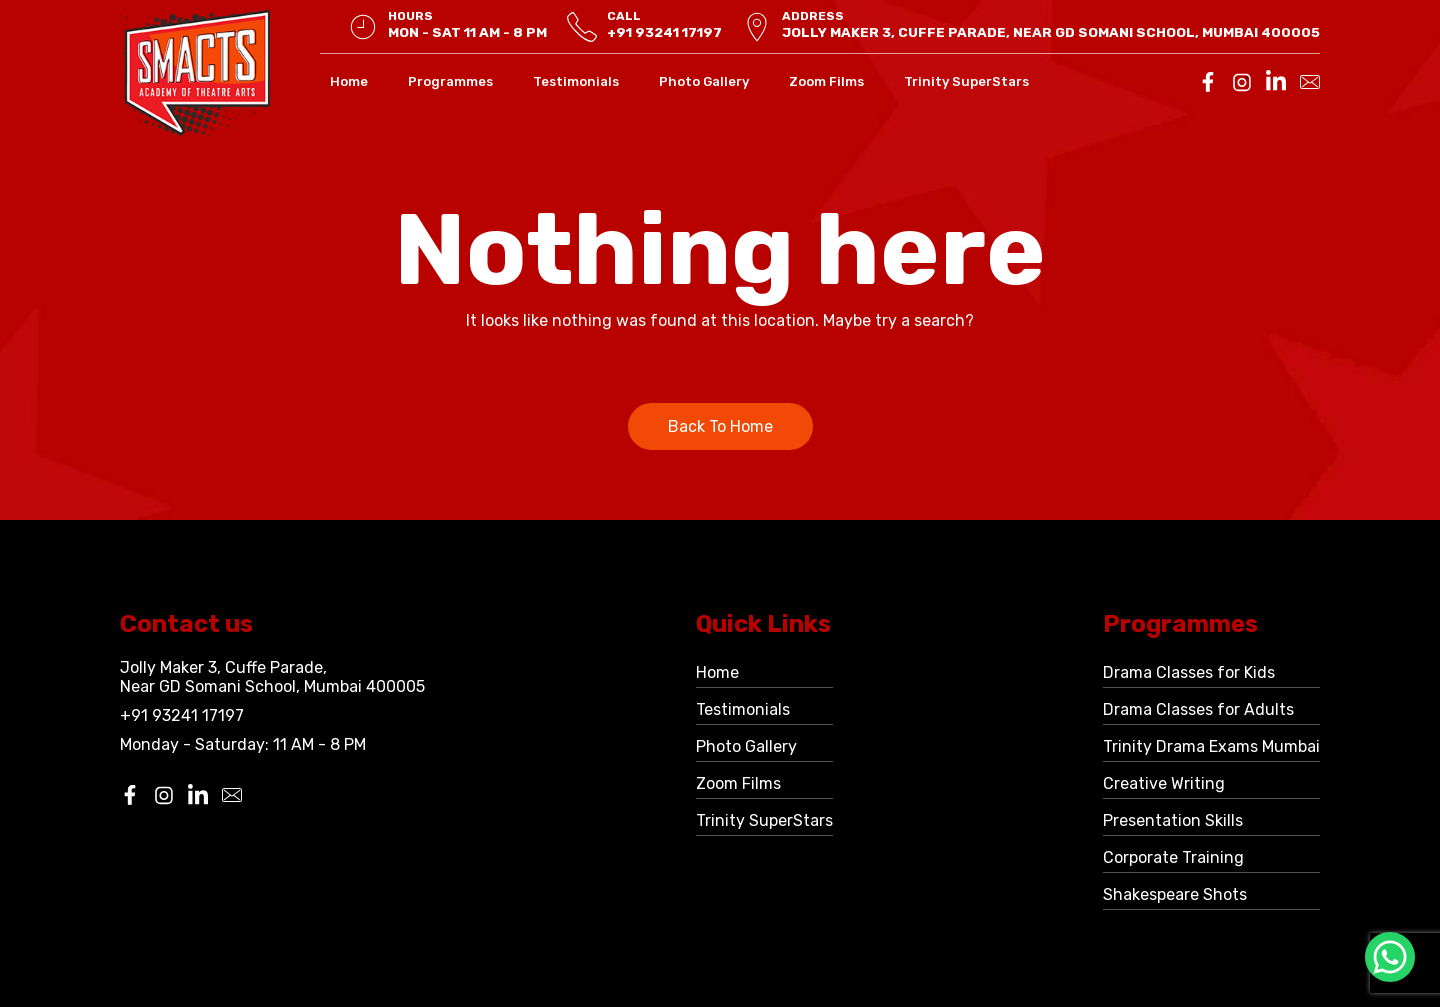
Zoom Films (826, 81)
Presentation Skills (1173, 820)
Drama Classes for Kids (1189, 672)
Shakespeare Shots (1175, 894)
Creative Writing (1164, 783)
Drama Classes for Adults (1198, 709)
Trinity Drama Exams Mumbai (1211, 746)
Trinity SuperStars (966, 81)
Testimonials (576, 81)
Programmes (450, 81)
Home (349, 81)
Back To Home (720, 426)
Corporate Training (1173, 857)
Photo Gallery (704, 81)
